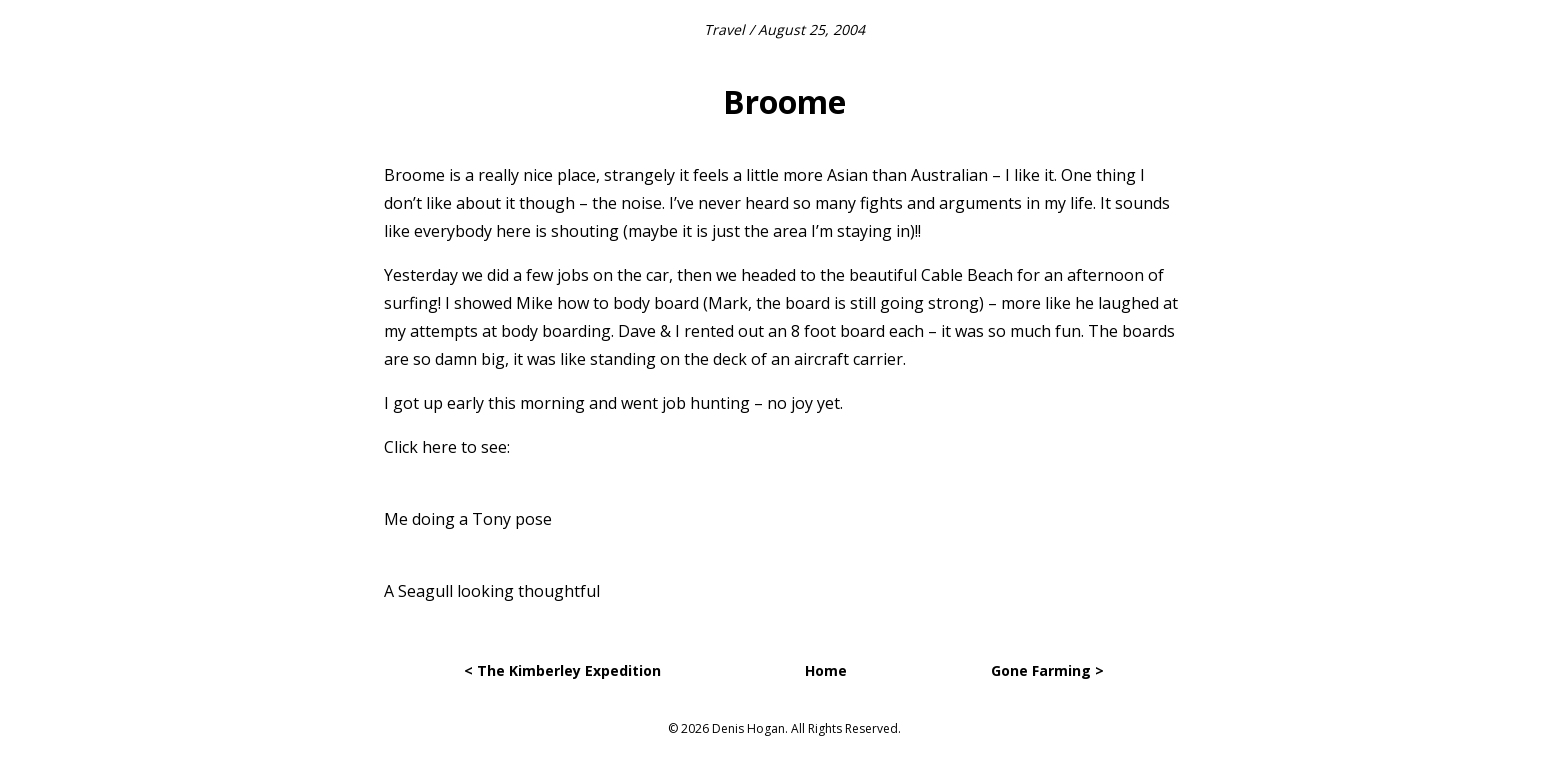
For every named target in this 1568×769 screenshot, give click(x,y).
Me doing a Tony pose (468, 519)
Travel (724, 29)
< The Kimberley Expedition (562, 670)
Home (826, 670)
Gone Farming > (1047, 670)
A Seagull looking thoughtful (492, 591)
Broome (784, 101)
